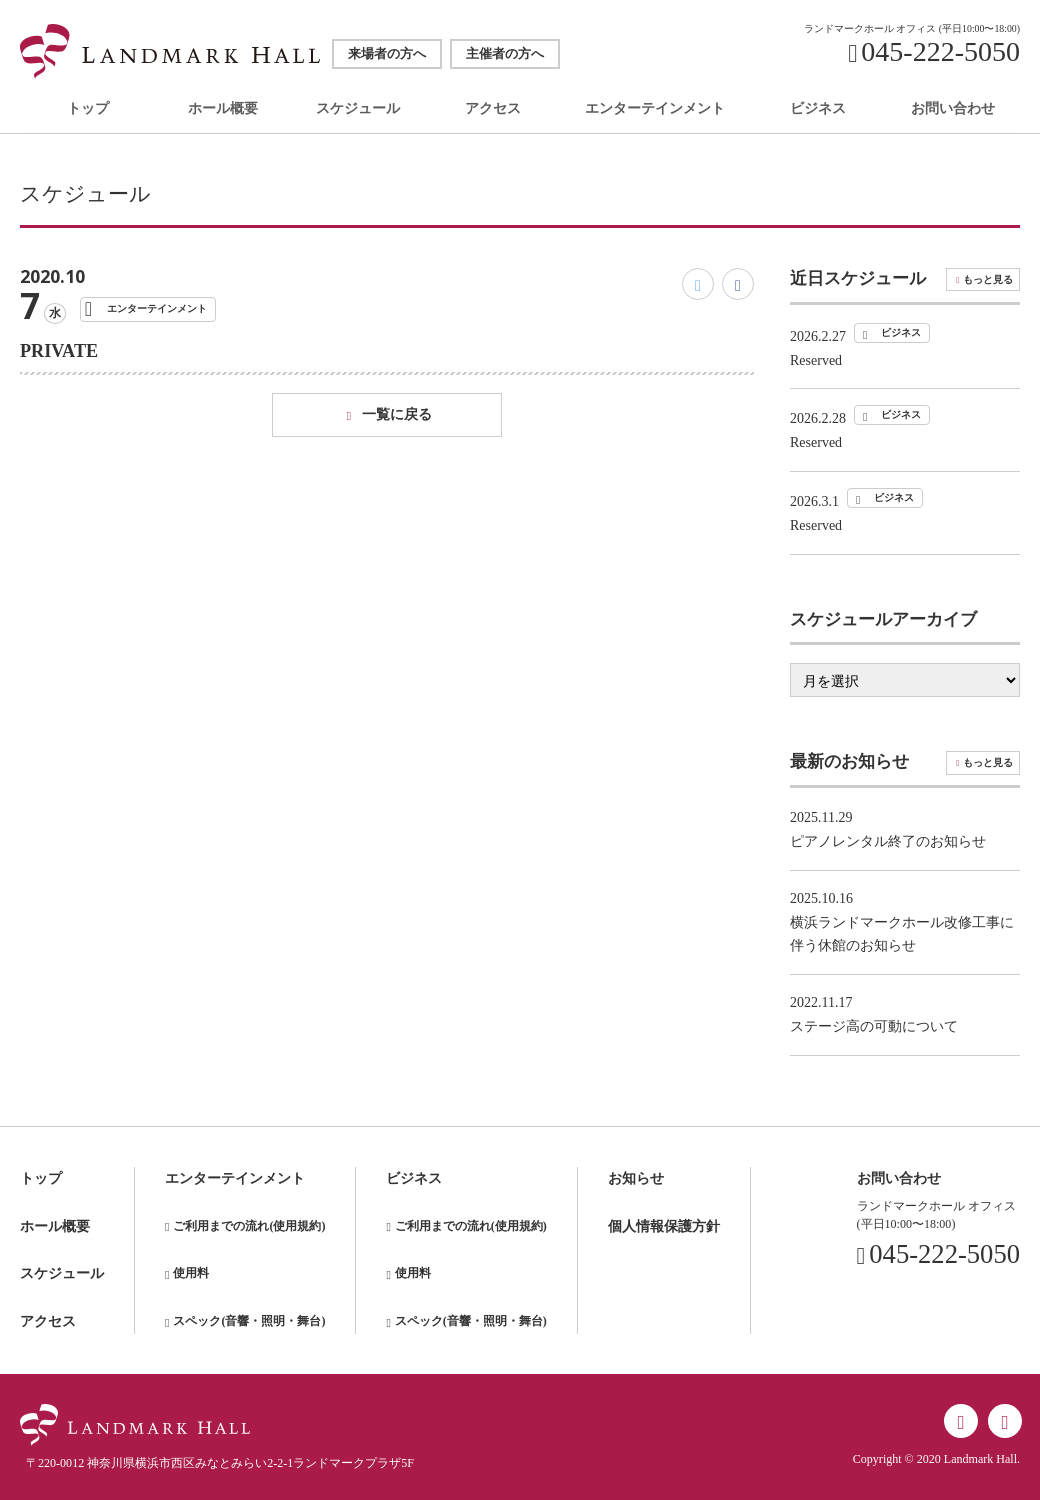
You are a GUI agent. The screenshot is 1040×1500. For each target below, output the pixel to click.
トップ (88, 109)
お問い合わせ (953, 109)
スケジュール (358, 109)
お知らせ (636, 1178)
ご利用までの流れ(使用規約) (249, 1226)
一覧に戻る (397, 414)
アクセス (493, 109)
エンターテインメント (655, 109)
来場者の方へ (387, 54)
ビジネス (818, 109)
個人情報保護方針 (664, 1226)
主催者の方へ (505, 54)
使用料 (191, 1273)
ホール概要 (223, 109)
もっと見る (988, 279)
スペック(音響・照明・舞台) (249, 1321)
